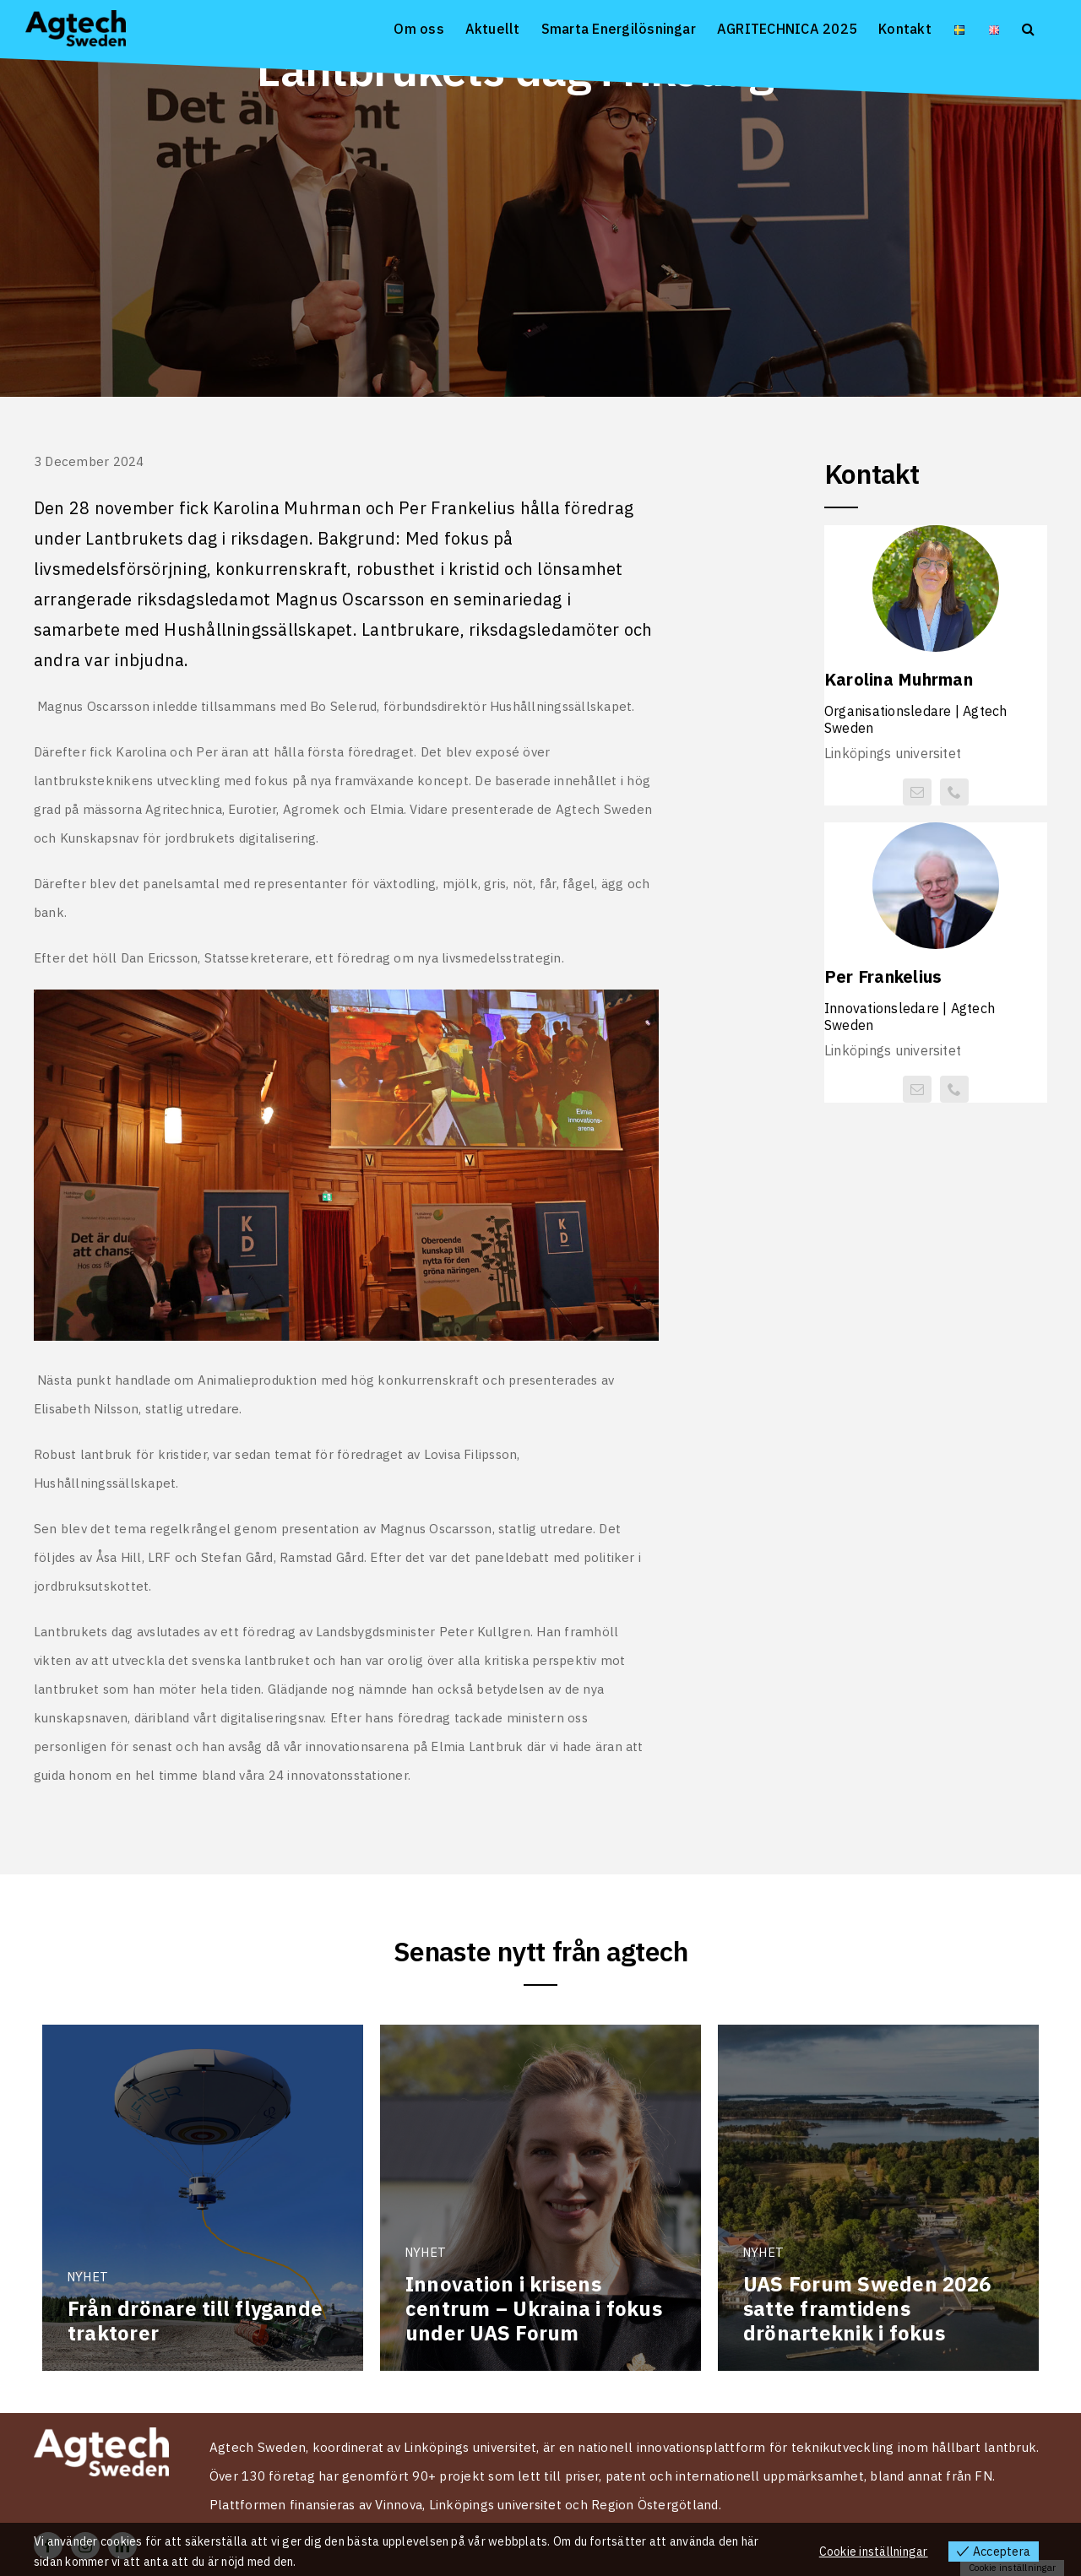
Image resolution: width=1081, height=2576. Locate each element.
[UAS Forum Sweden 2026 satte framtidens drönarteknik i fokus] (878, 2198)
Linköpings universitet (495, 2505)
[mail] (917, 791)
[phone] (954, 791)
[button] (1028, 27)
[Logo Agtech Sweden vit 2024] (101, 2434)
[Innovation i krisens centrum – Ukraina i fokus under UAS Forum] (540, 2198)
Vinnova (398, 2505)
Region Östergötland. (656, 2505)
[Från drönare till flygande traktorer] (202, 2198)
